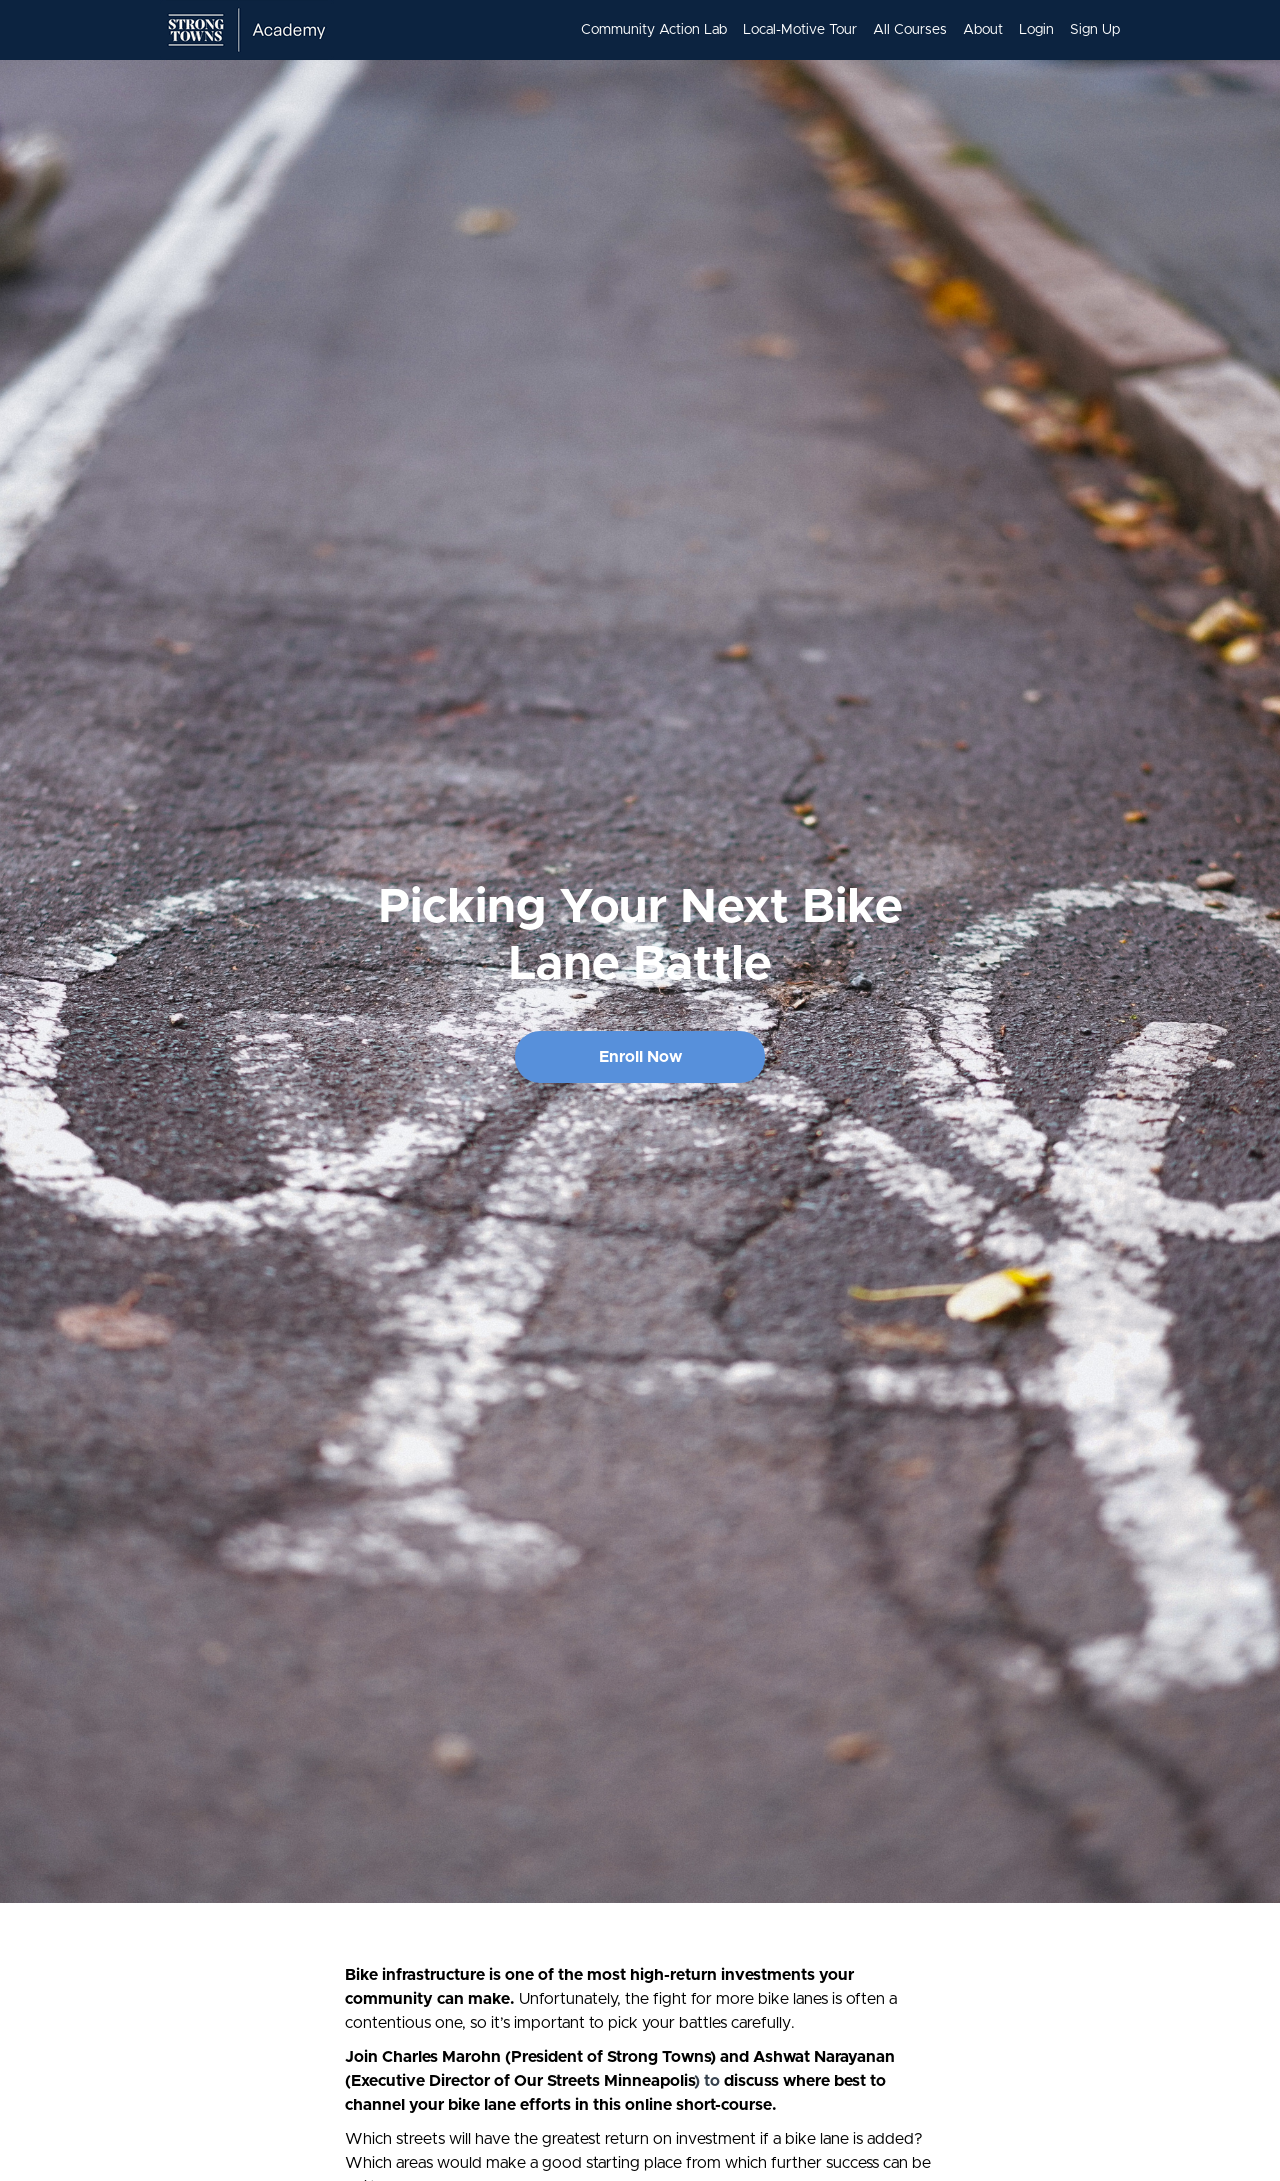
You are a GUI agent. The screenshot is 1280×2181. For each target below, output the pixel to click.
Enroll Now (640, 1057)
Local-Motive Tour (800, 30)
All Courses (910, 30)
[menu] (842, 30)
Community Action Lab (654, 30)
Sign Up (1095, 30)
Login (1036, 30)
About (983, 30)
